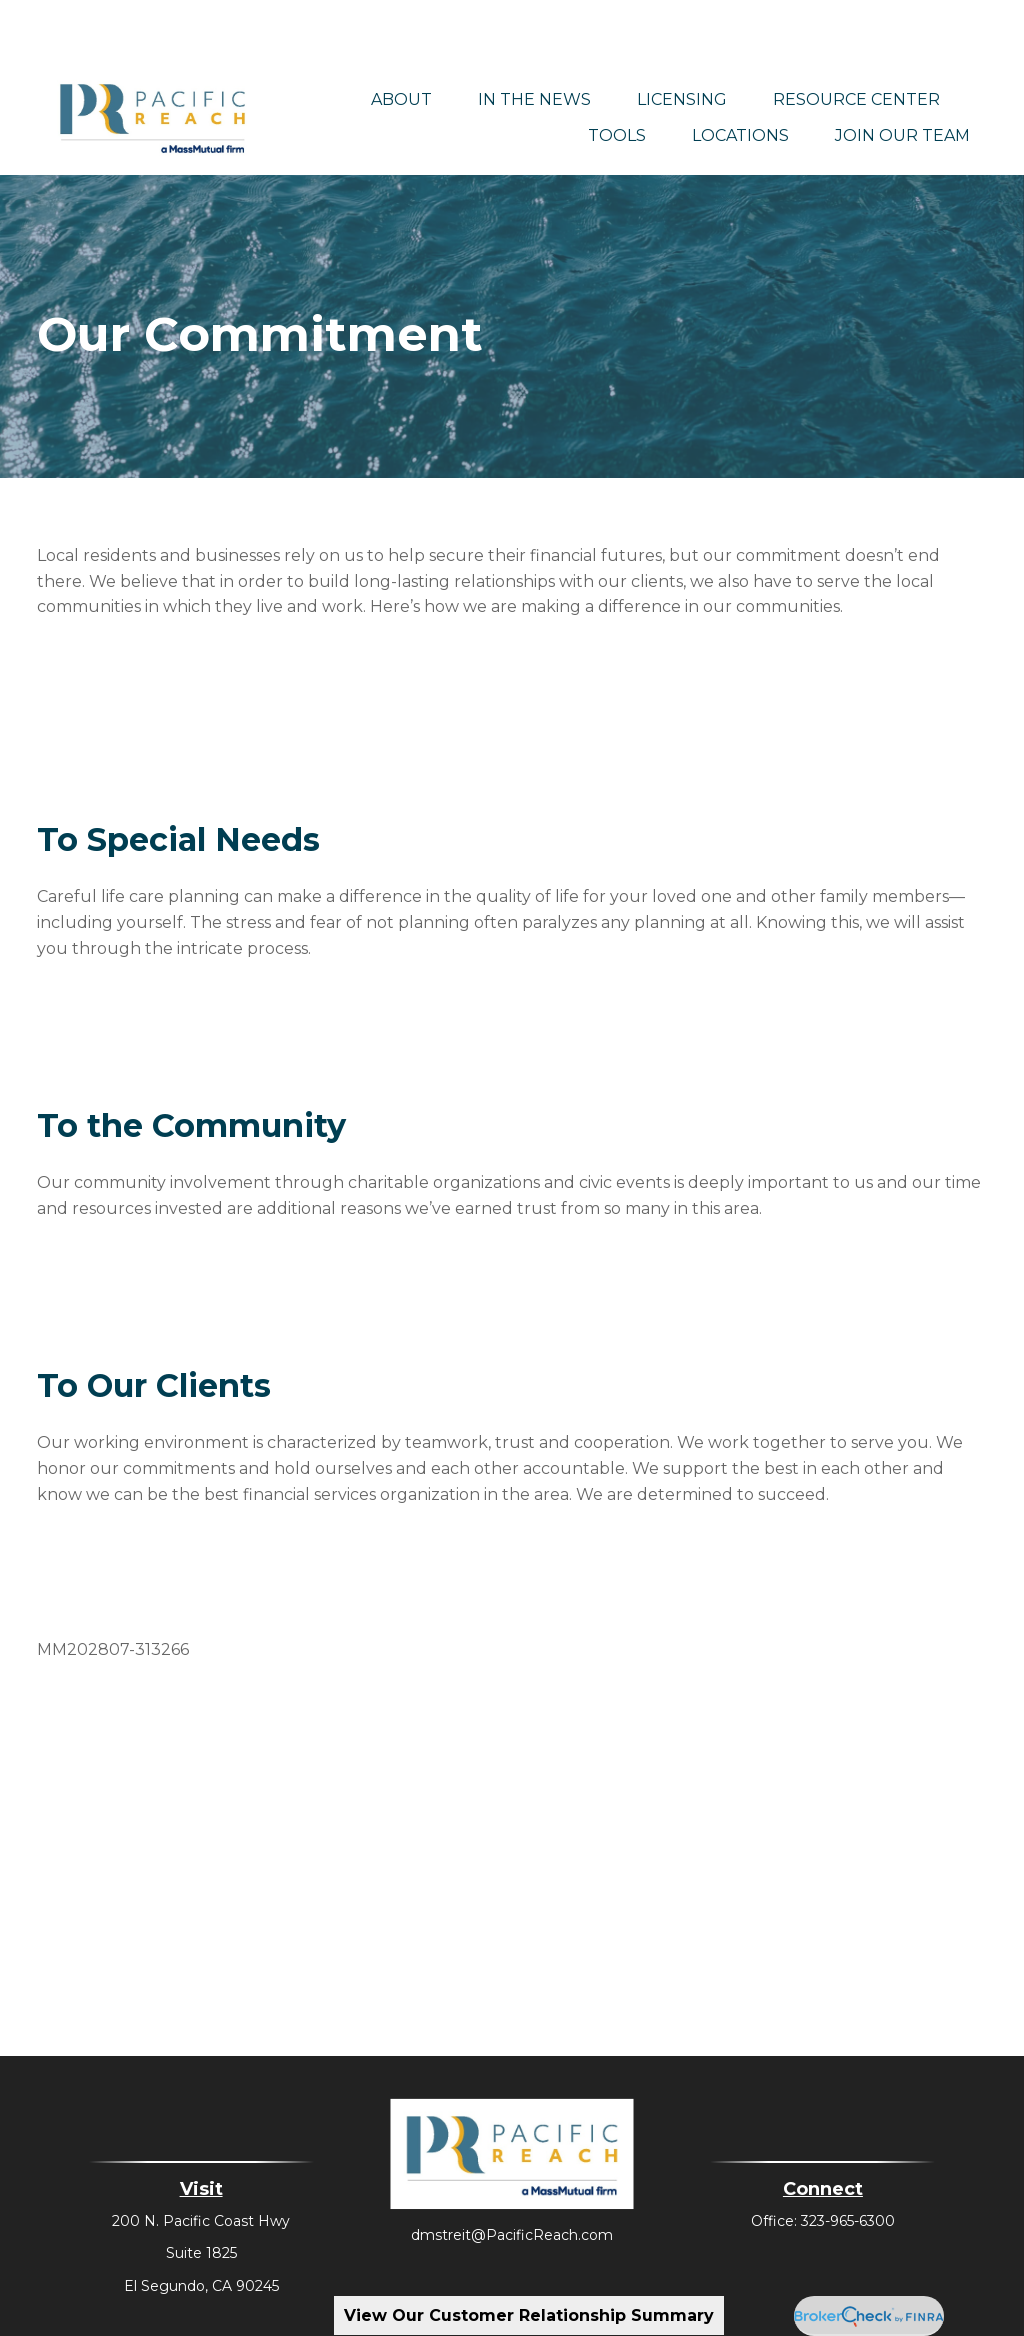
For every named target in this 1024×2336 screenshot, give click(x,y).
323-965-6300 (848, 2162)
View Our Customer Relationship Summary (529, 2315)
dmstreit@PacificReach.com (512, 2176)
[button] (401, 40)
